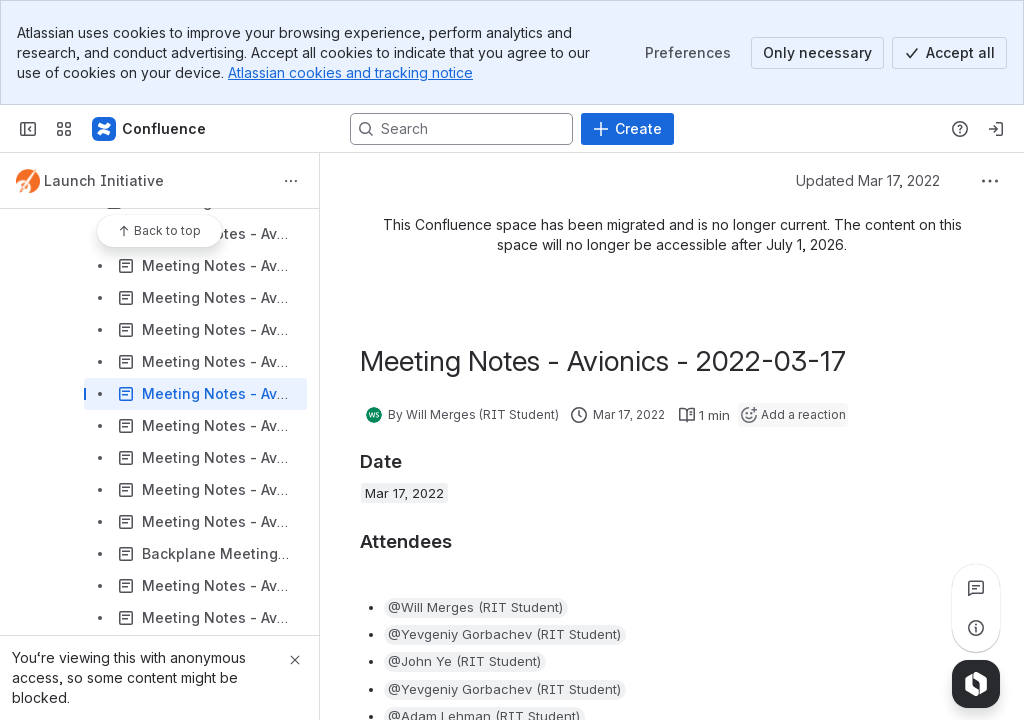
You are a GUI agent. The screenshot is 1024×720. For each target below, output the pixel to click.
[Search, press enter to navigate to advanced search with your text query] (461, 129)
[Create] (627, 129)
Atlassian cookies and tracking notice (350, 72)
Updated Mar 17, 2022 (868, 180)
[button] (476, 608)
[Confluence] (150, 129)
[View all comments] (976, 588)
